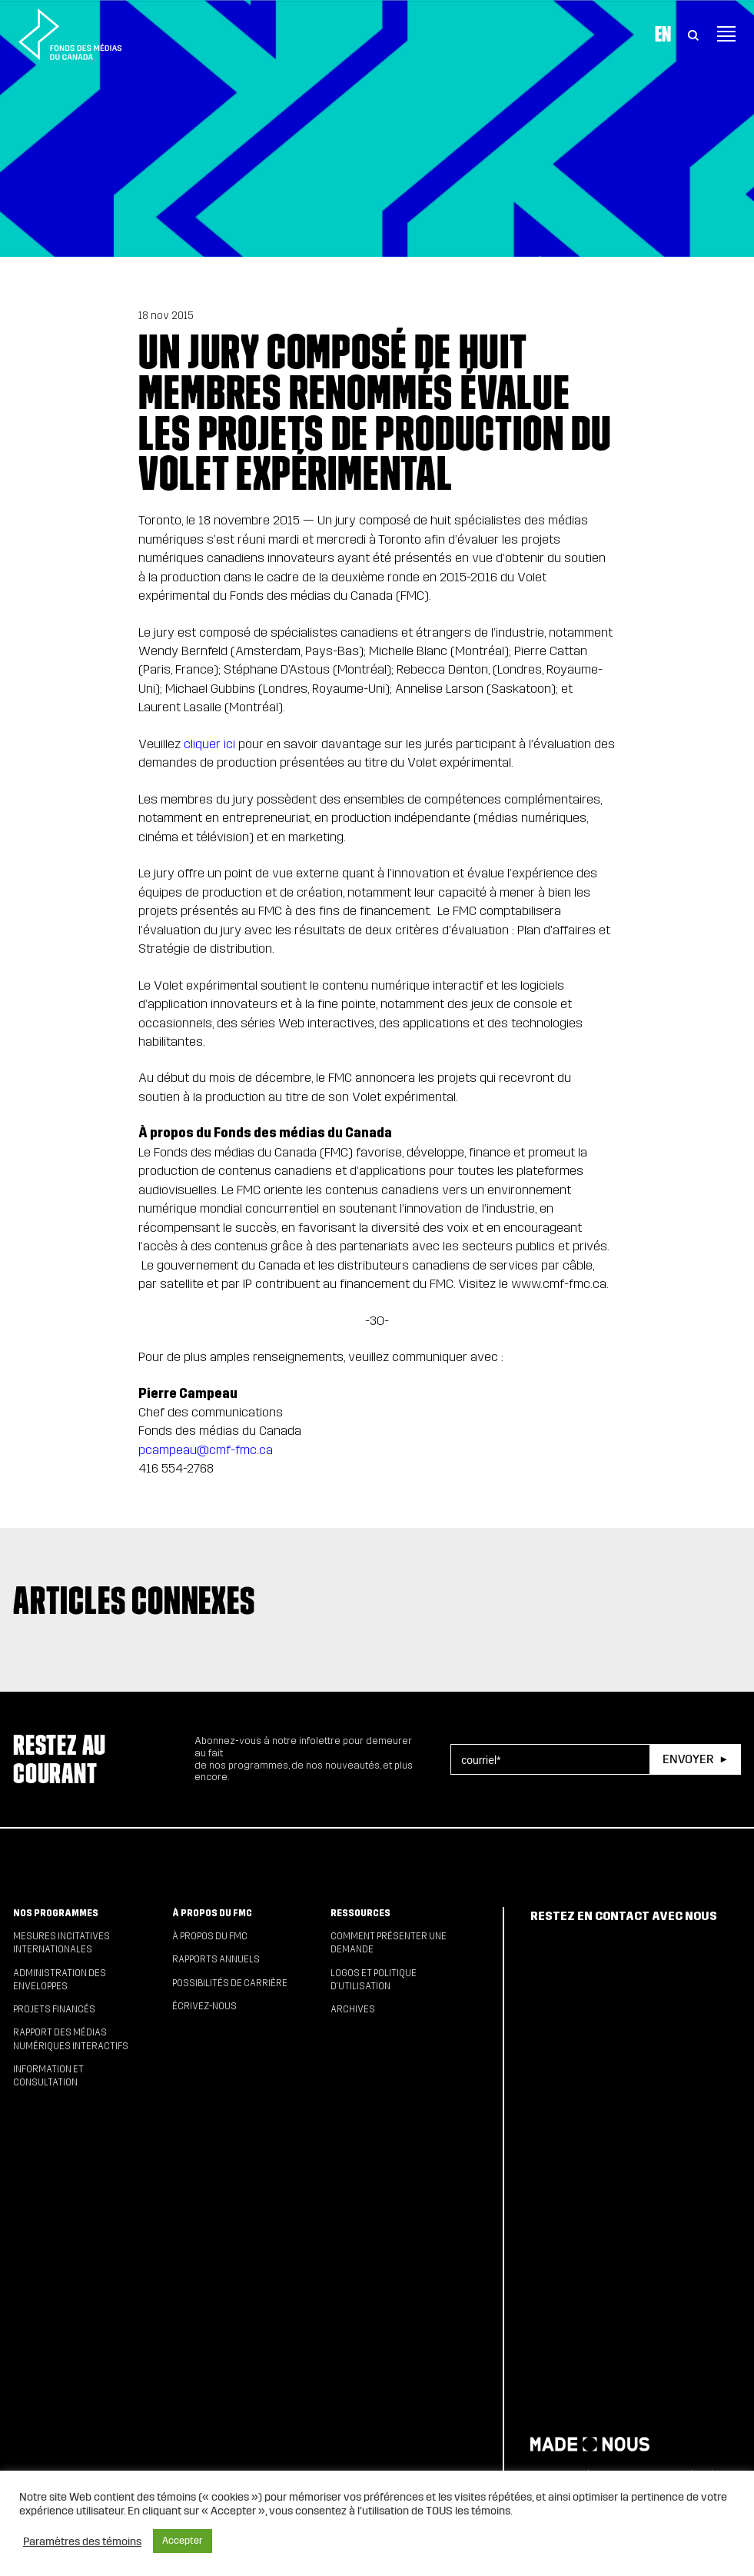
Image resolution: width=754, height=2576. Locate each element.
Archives (352, 2009)
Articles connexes (134, 1600)
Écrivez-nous (204, 2006)
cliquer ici (209, 744)
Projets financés (54, 2009)
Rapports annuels (216, 1959)
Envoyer (688, 1759)
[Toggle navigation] (726, 34)
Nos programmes (55, 1913)
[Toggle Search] (693, 33)
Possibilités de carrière (229, 1983)
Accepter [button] (182, 2540)
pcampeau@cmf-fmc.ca (205, 1450)
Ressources (360, 1913)
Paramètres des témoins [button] (82, 2541)
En (663, 34)
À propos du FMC (212, 1913)
